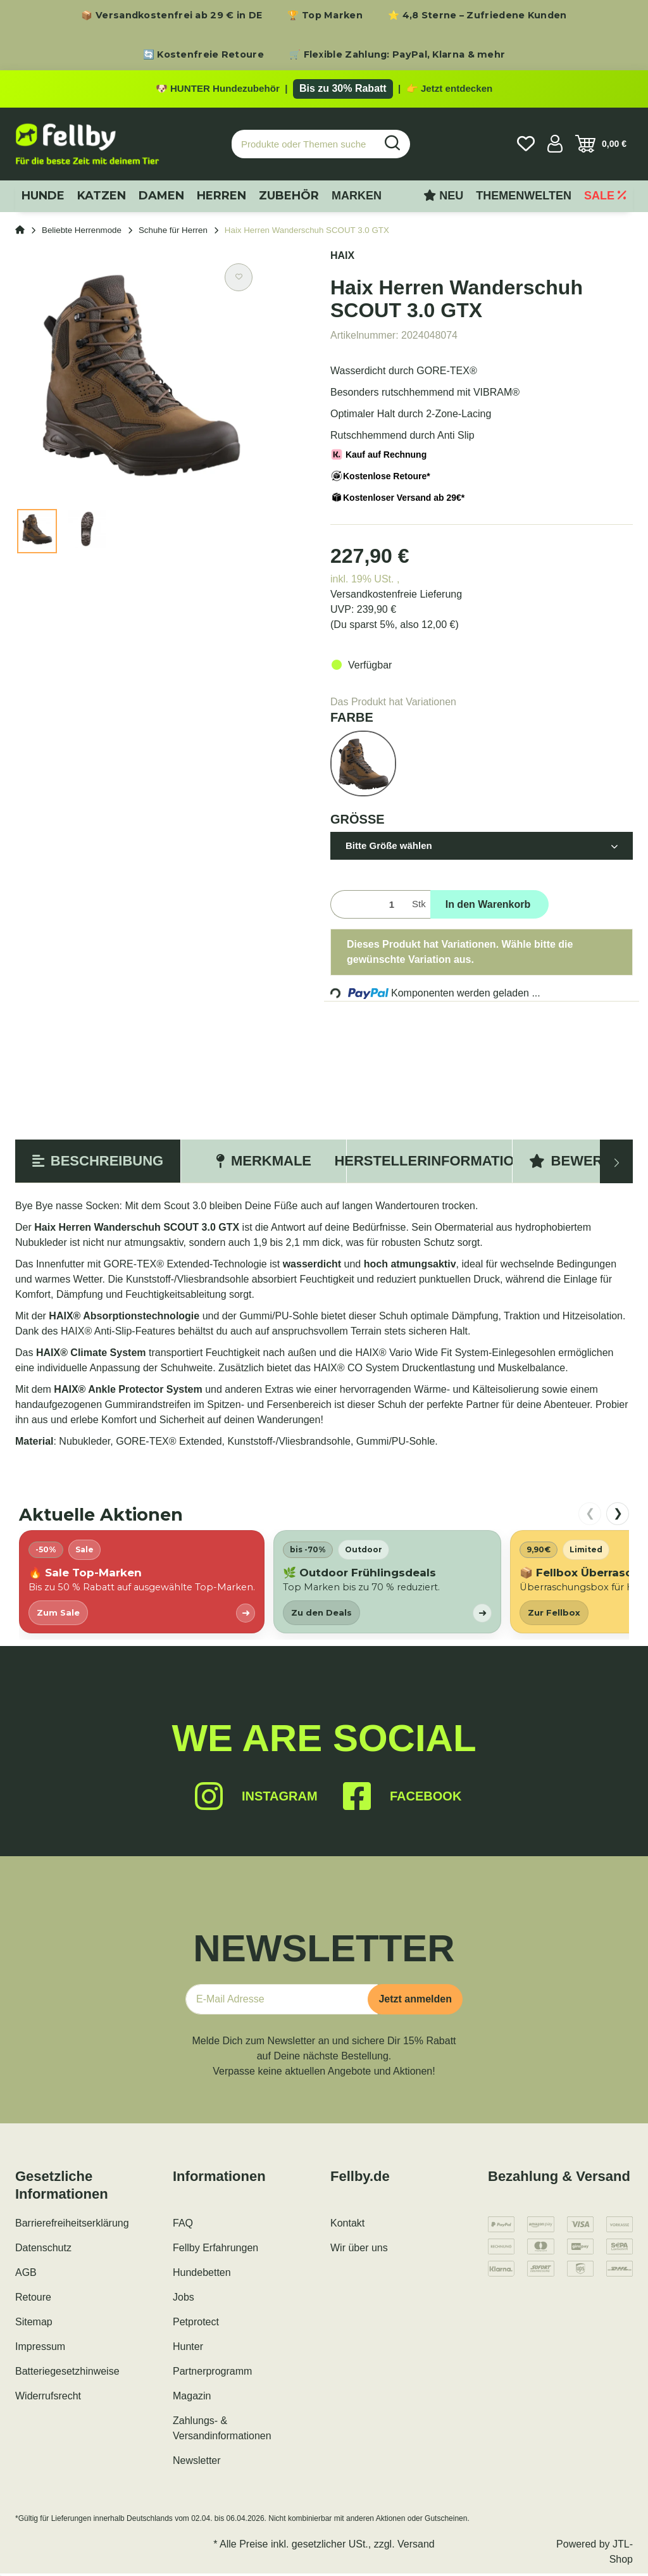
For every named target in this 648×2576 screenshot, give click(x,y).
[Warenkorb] (600, 146)
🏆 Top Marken (325, 15)
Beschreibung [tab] (97, 1163)
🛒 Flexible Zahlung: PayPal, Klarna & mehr (397, 54)
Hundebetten (202, 2275)
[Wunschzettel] (526, 146)
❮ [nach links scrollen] (590, 1516)
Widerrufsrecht (48, 2398)
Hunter (188, 2349)
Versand (416, 2546)
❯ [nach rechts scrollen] (618, 1516)
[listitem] (142, 1584)
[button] (555, 146)
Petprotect (196, 2324)
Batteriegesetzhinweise (67, 2373)
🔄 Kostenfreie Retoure (203, 54)
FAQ (183, 2225)
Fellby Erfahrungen (215, 2250)
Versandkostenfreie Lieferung (396, 596)
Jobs (183, 2299)
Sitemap (34, 2324)
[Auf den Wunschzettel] (238, 280)
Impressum (40, 2349)
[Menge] (368, 907)
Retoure (33, 2299)
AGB (26, 2275)
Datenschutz (43, 2250)
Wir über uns (359, 2250)
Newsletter (197, 2463)
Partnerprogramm (212, 2373)
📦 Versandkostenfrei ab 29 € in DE (171, 15)
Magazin (192, 2398)
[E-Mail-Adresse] (281, 2002)
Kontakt (347, 2225)
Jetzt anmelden (415, 2001)
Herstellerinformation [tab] (429, 1163)
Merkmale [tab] (263, 1163)
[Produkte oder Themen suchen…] (304, 146)
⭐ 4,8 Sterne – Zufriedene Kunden (477, 15)
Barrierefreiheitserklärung (72, 2225)
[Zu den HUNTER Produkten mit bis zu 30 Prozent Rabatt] (324, 90)
